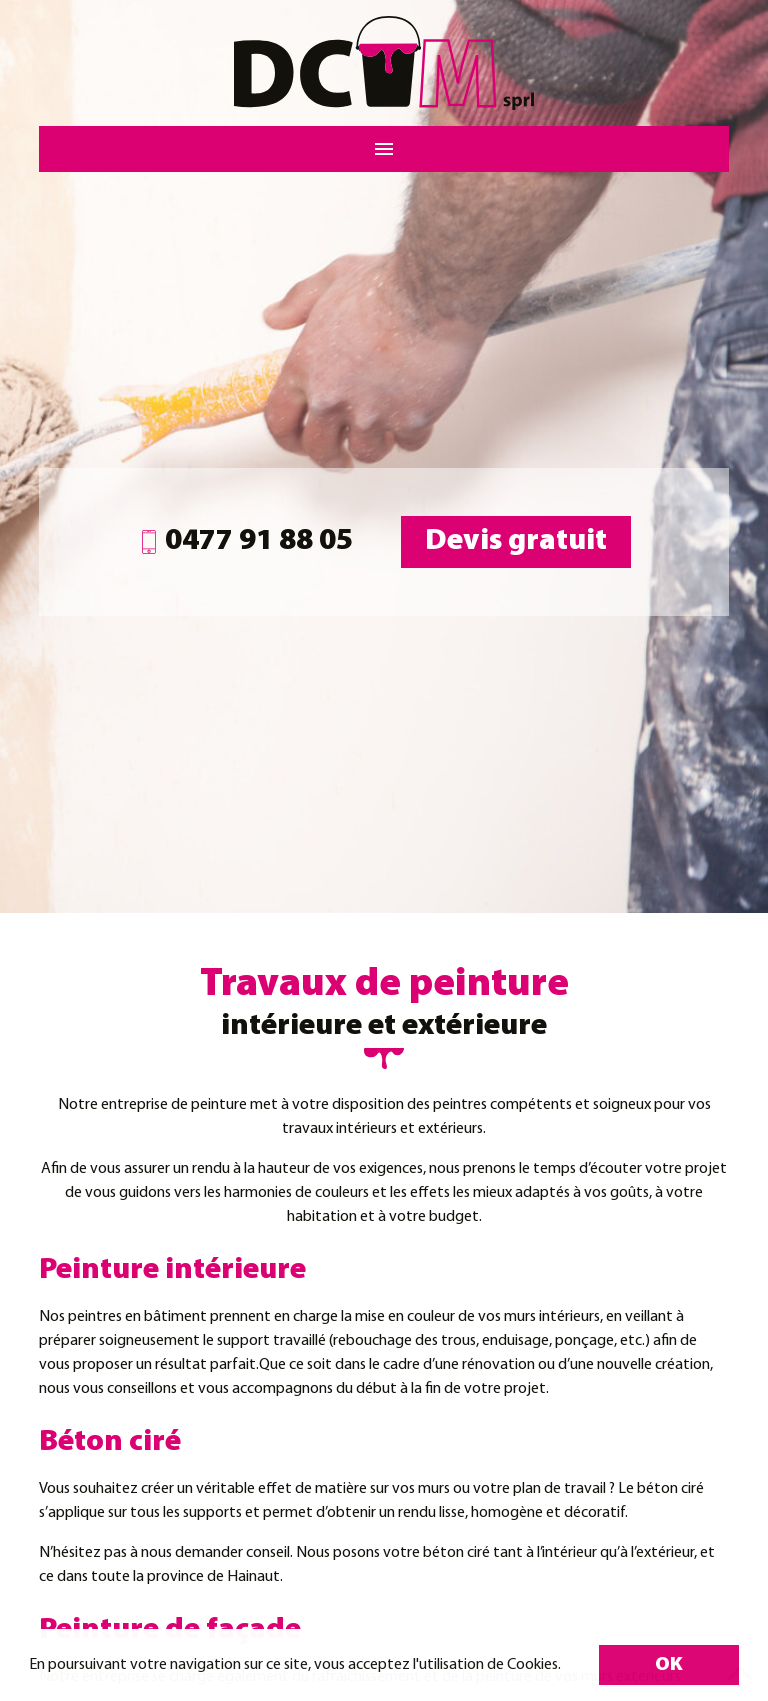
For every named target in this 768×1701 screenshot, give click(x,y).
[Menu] (384, 149)
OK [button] (669, 1665)
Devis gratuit (516, 541)
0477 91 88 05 (245, 541)
